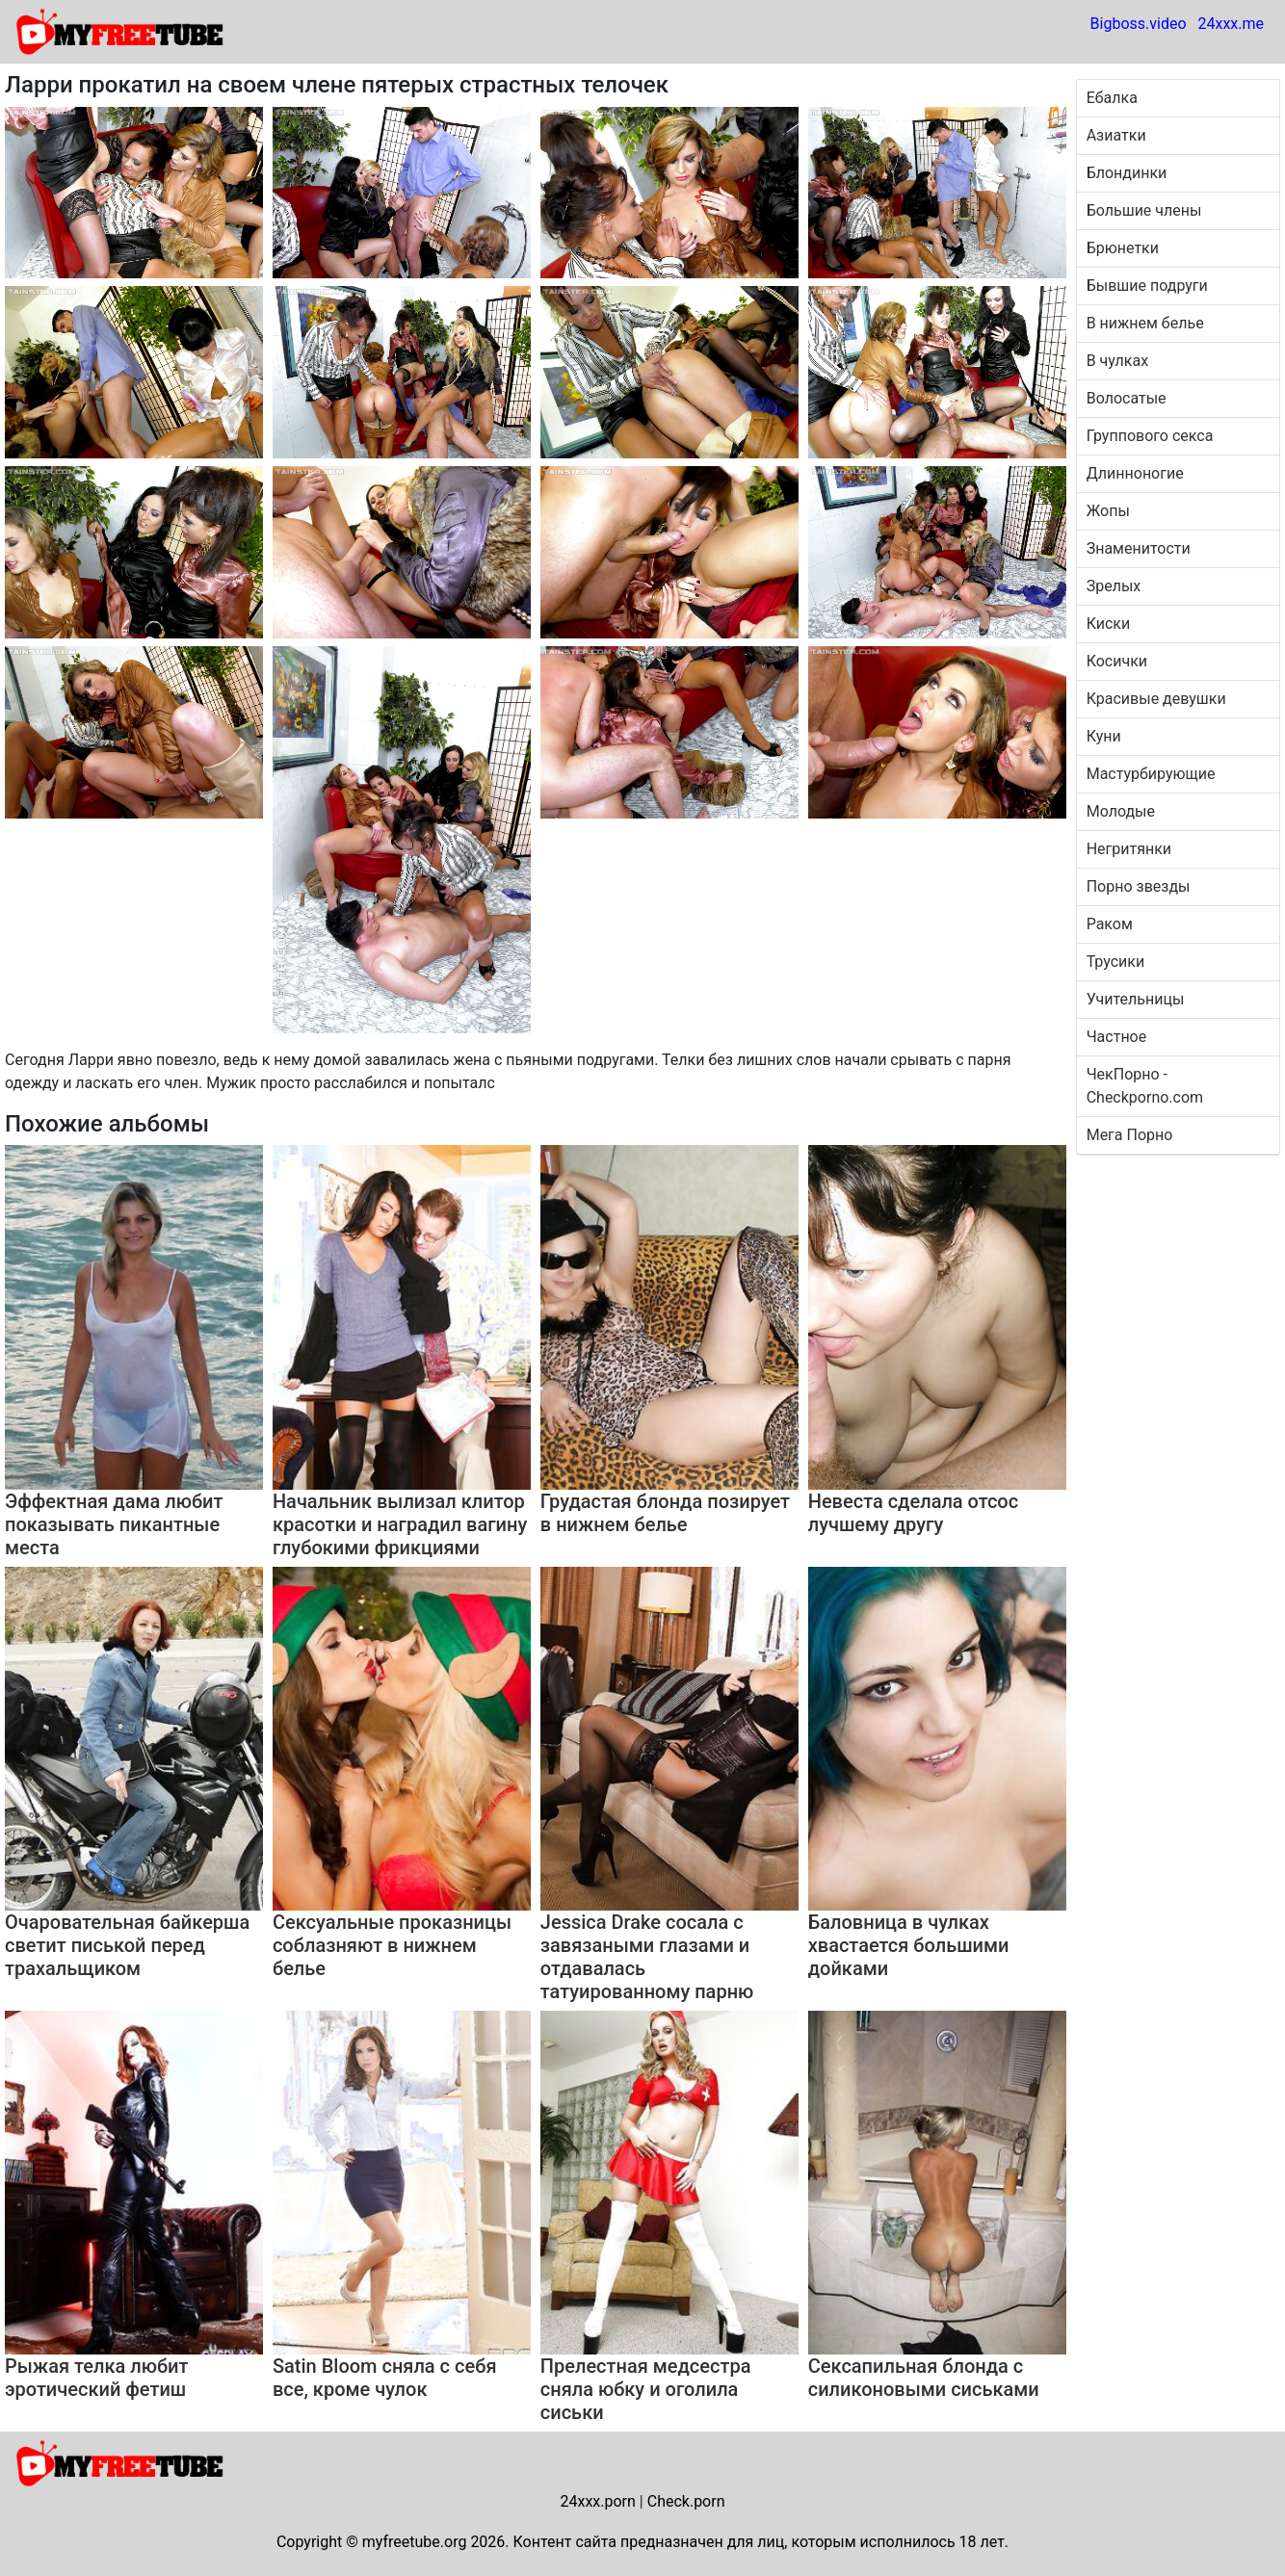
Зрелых (1114, 586)
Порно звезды (1139, 886)
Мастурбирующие (1151, 774)
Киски (1109, 623)
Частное (1117, 1037)
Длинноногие (1135, 473)
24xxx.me (1230, 23)
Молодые (1121, 811)
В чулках (1117, 360)
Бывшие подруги (1147, 285)
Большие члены (1144, 210)
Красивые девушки (1156, 699)
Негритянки (1129, 849)
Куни (1104, 736)
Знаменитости (1139, 548)
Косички (1117, 661)
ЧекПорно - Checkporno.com (1145, 1085)
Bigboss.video (1138, 23)
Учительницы (1136, 999)
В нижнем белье (1145, 323)
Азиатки (1116, 135)
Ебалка (1112, 98)
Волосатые (1127, 398)
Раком (1110, 924)
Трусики (1116, 961)
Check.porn (686, 2501)
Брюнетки (1123, 248)
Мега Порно (1130, 1135)
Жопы (1108, 511)
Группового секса (1150, 436)
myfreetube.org (414, 2542)
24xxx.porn (597, 2501)
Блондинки (1127, 173)
